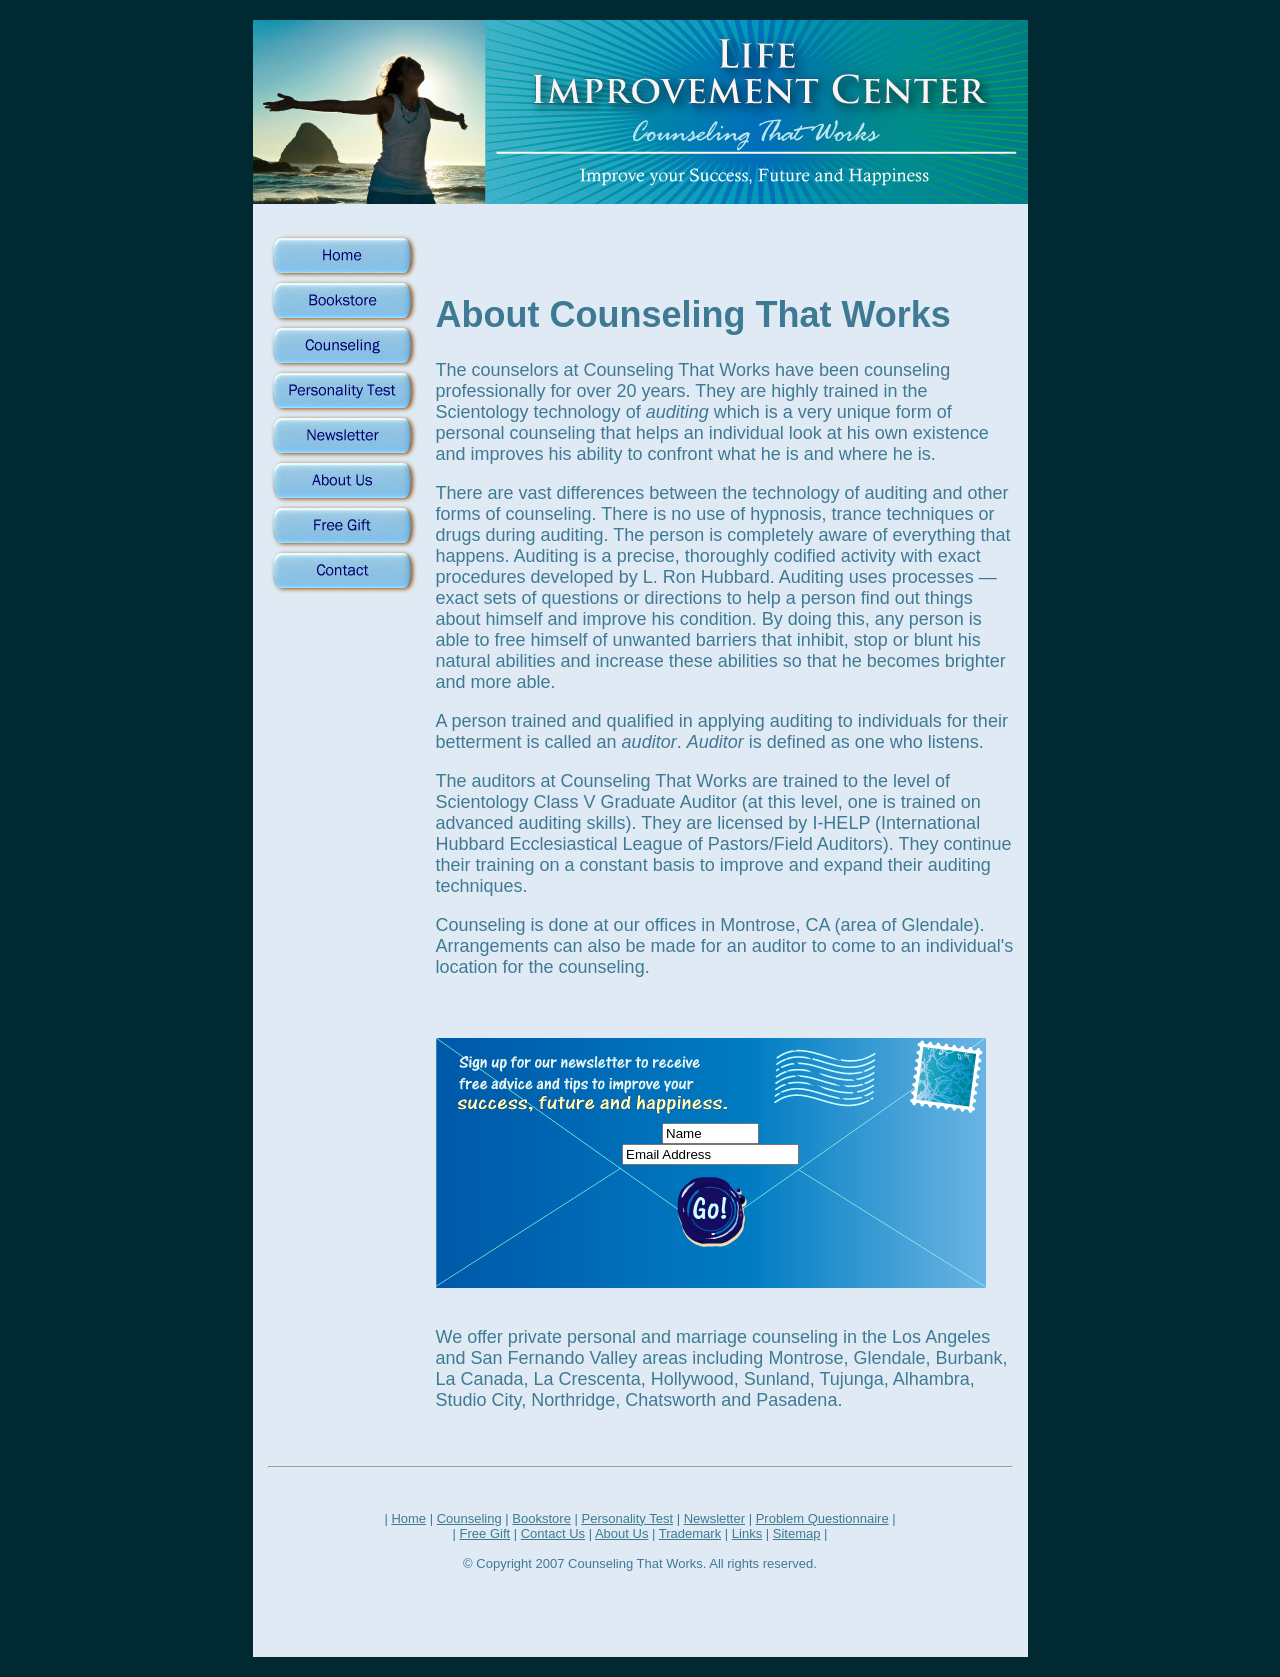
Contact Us (553, 1533)
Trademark (690, 1533)
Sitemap (797, 1533)
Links (747, 1533)
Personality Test (627, 1518)
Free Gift (485, 1533)
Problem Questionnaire (822, 1518)
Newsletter (714, 1518)
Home (408, 1518)
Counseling (469, 1518)
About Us (621, 1533)
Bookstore (541, 1518)
